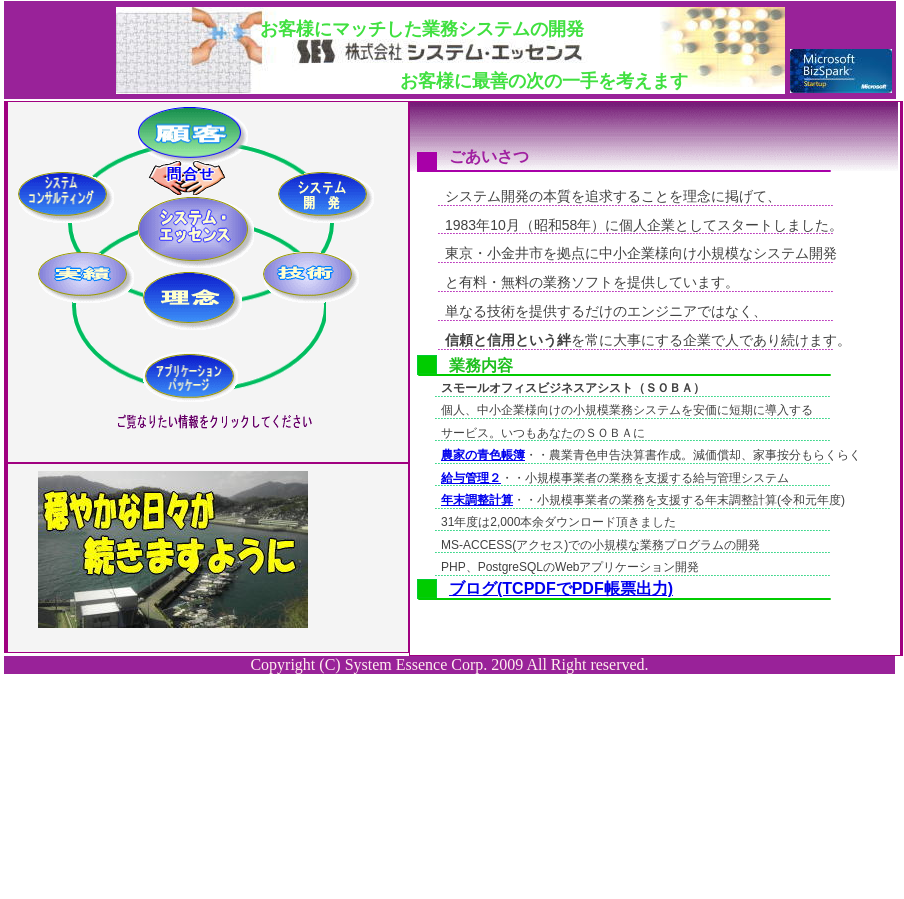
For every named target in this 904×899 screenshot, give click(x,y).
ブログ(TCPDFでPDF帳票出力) (561, 588)
